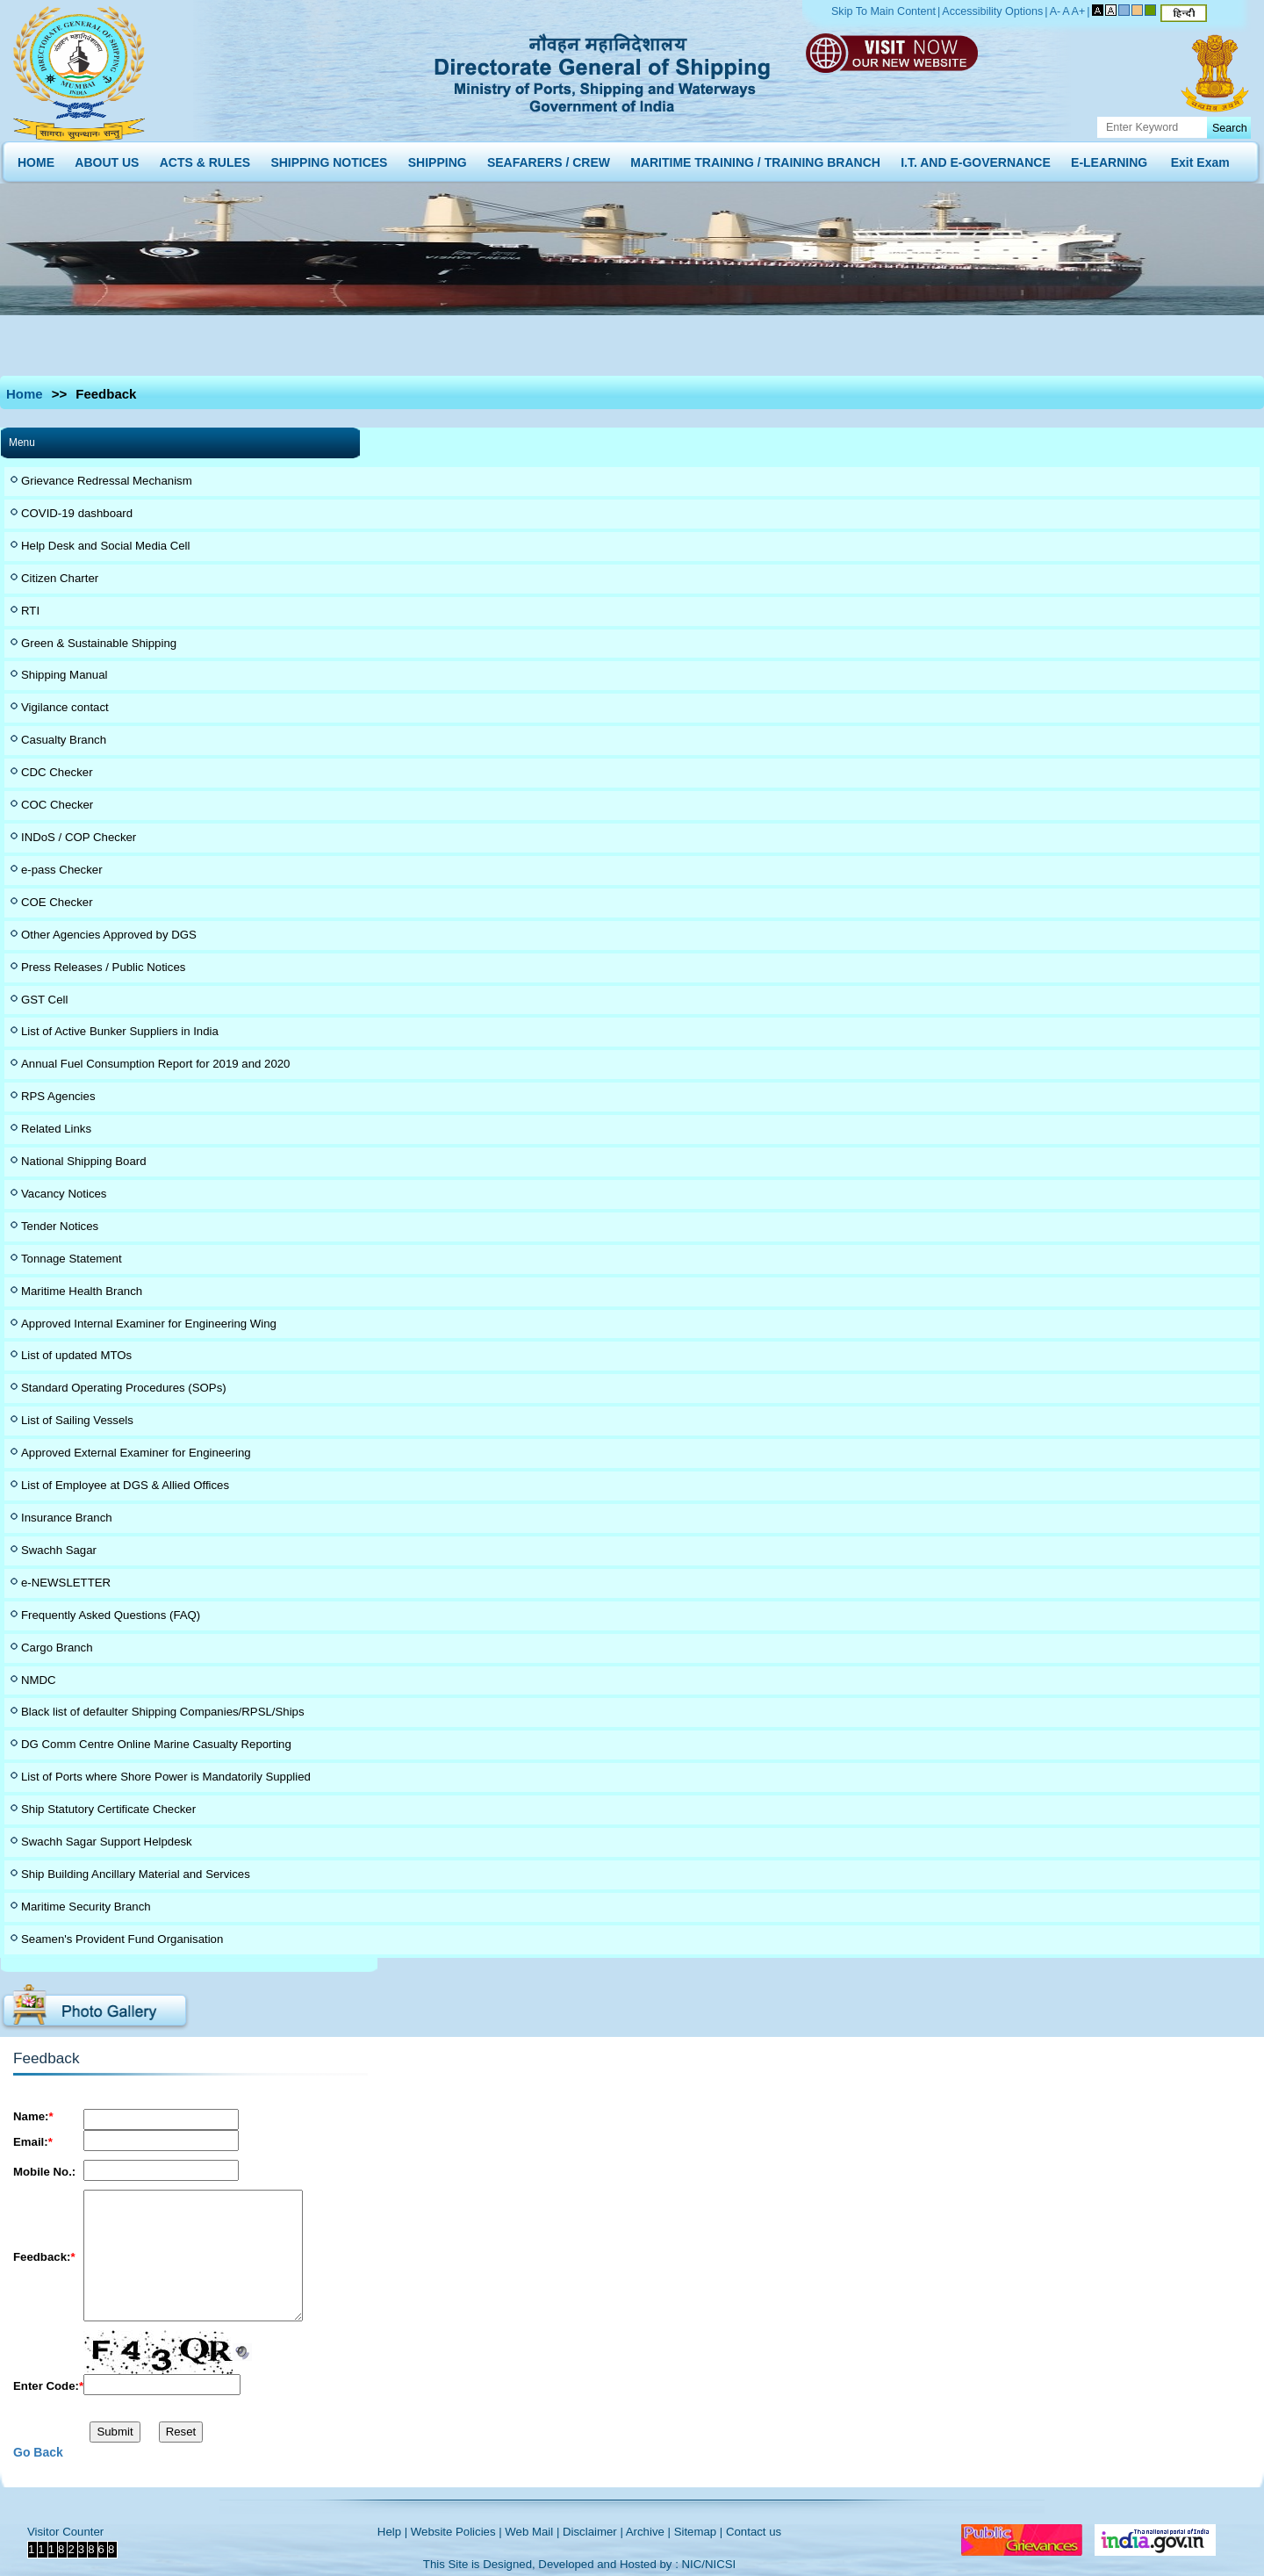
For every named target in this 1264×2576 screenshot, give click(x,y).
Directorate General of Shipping (603, 70)
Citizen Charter (59, 578)
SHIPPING (437, 158)
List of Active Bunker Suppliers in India (120, 1031)
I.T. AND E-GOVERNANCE (976, 158)
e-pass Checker (62, 869)
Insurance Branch (66, 1517)
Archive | (648, 2531)
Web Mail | (532, 2531)
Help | (392, 2531)
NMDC (38, 1680)
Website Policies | (456, 2531)
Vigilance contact (65, 707)
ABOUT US (107, 158)
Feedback (44, 2256)
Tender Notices (59, 1226)
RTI (30, 610)
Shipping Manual (64, 674)
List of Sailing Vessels (77, 1420)
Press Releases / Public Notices (103, 967)
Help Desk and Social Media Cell (105, 545)
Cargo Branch (57, 1647)
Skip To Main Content (883, 11)
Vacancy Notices (63, 1193)
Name (33, 2116)
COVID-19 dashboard (77, 513)
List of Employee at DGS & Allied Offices (125, 1485)
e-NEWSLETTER (66, 1582)
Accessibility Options (992, 11)
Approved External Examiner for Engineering (136, 1452)
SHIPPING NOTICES (328, 158)
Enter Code (48, 2386)
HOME (36, 158)
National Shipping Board (84, 1161)
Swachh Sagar (59, 1550)
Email (33, 2141)
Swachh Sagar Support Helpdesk (106, 1841)
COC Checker (57, 804)
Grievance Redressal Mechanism (106, 480)
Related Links (56, 1128)
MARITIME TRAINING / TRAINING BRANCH (755, 158)
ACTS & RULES (205, 158)
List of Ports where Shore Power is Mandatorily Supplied (166, 1776)
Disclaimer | (593, 2531)
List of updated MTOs (76, 1355)
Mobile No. (44, 2171)
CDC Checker (57, 772)
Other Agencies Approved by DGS (109, 934)
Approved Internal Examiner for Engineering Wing (148, 1323)
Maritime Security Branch (86, 1906)
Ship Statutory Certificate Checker (108, 1809)
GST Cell (44, 999)
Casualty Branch (63, 739)
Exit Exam (1200, 158)
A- (1055, 11)
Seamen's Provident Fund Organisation (122, 1939)
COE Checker (57, 902)
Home (24, 393)
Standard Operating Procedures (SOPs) (123, 1387)
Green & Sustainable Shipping (98, 643)
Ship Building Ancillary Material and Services (135, 1874)
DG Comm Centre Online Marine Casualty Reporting (156, 1744)
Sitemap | (698, 2531)
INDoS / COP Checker (78, 837)
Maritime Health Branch (81, 1291)
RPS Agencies (58, 1096)
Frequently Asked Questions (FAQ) (110, 1615)
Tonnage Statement (71, 1258)
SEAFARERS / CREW (548, 158)
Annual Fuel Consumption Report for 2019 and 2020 (155, 1063)
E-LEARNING (1109, 158)
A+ (1079, 11)
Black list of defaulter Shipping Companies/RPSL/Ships (163, 1711)
